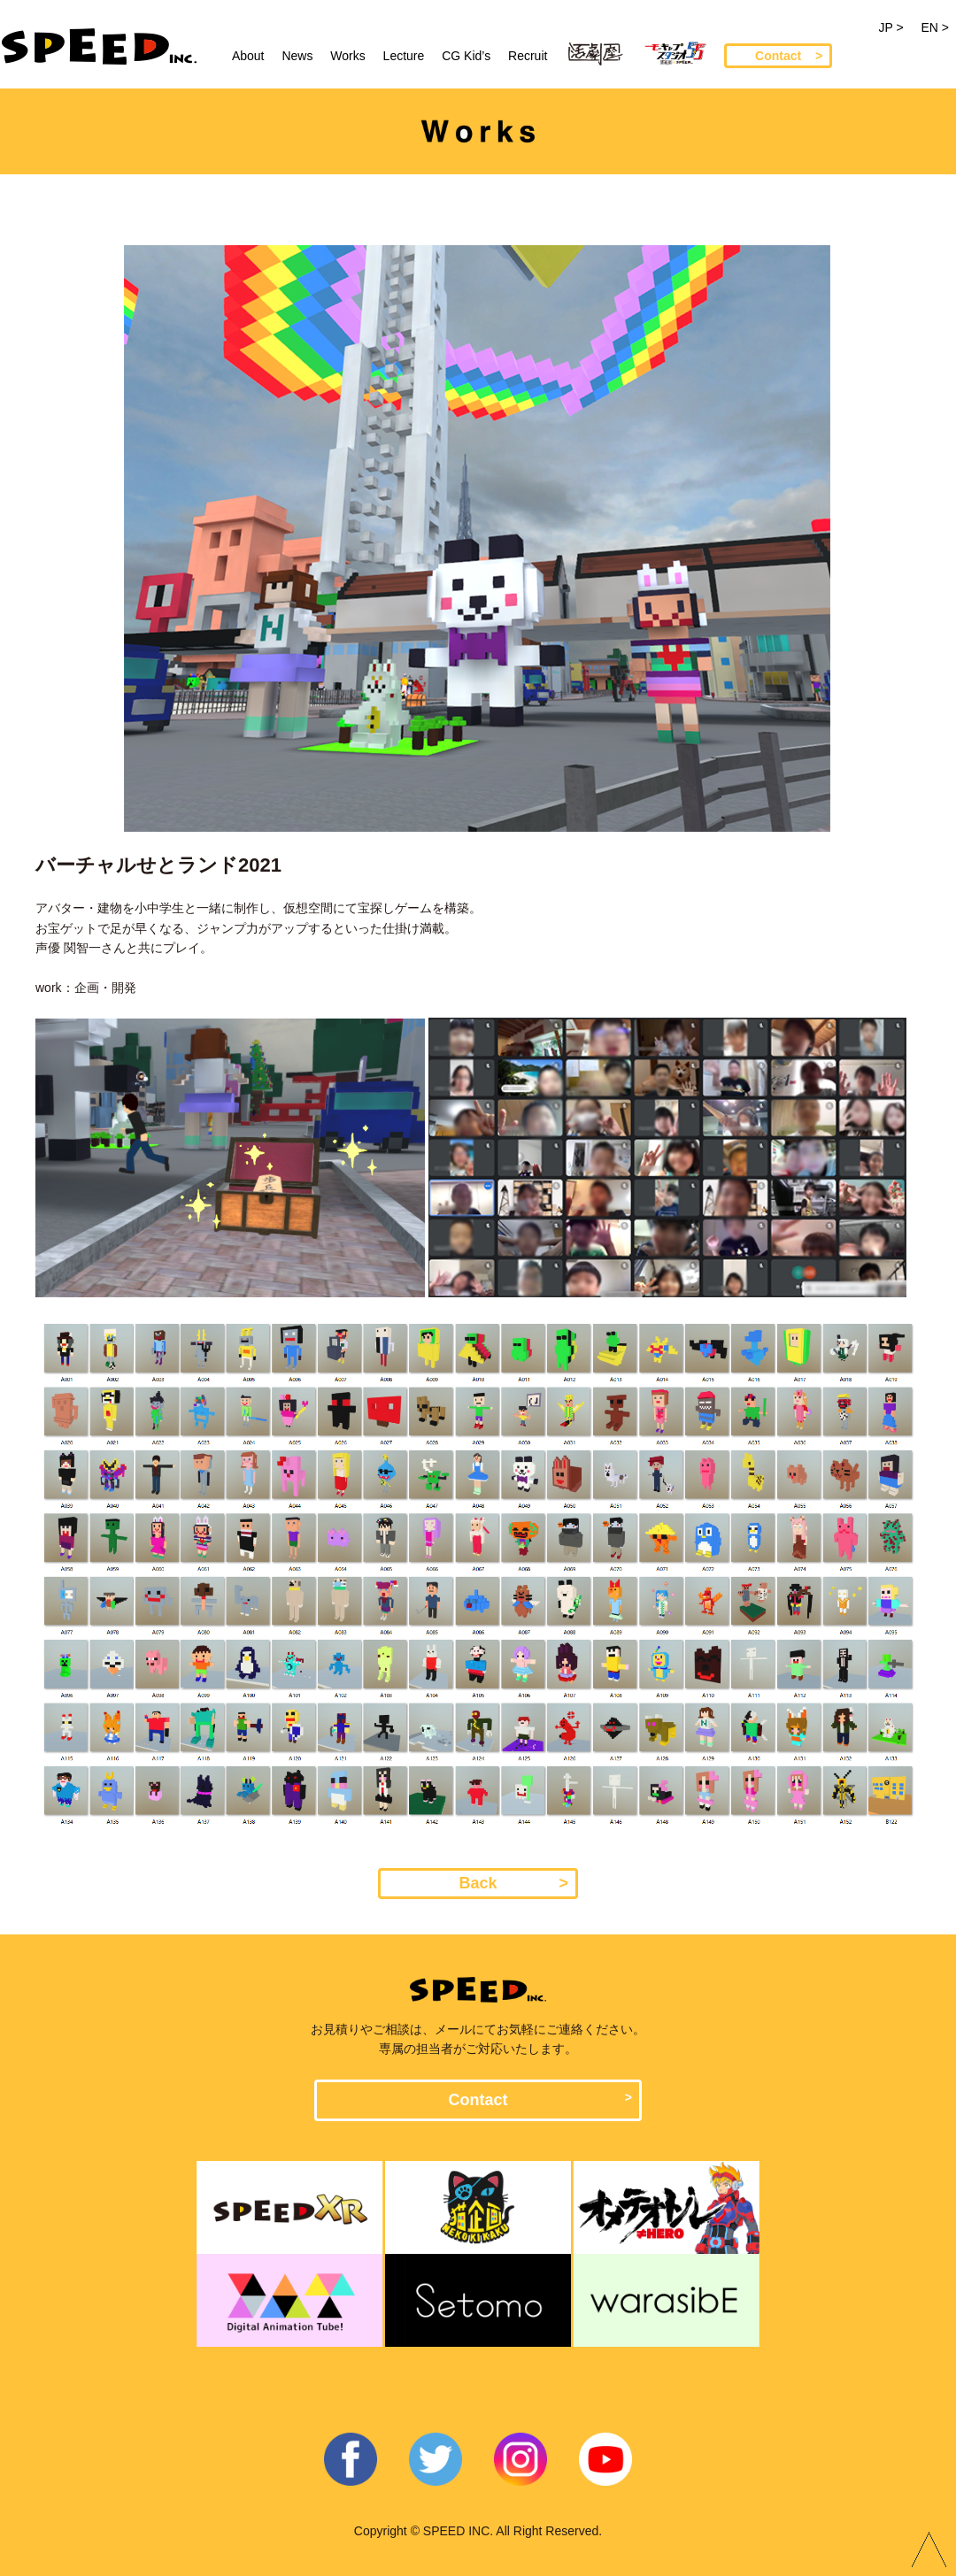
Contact (778, 56)
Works (347, 56)
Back (478, 1883)
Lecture (404, 56)
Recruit (527, 56)
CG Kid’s (466, 56)
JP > (890, 27)
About (248, 56)
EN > (935, 27)
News (296, 56)
